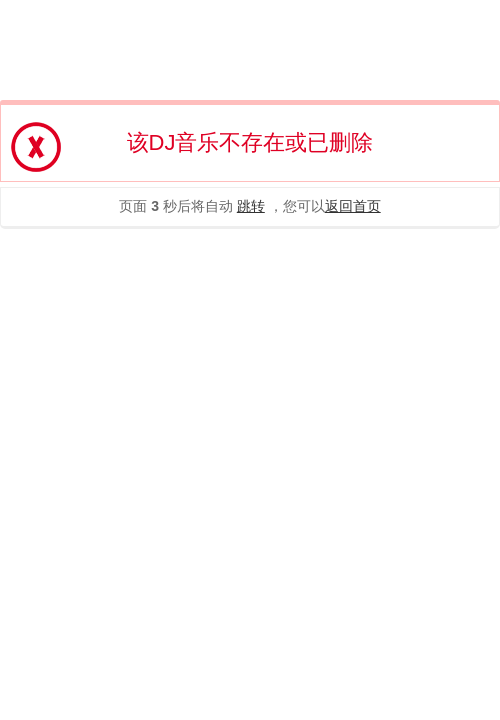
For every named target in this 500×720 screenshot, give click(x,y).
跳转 (251, 206)
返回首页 (353, 206)
